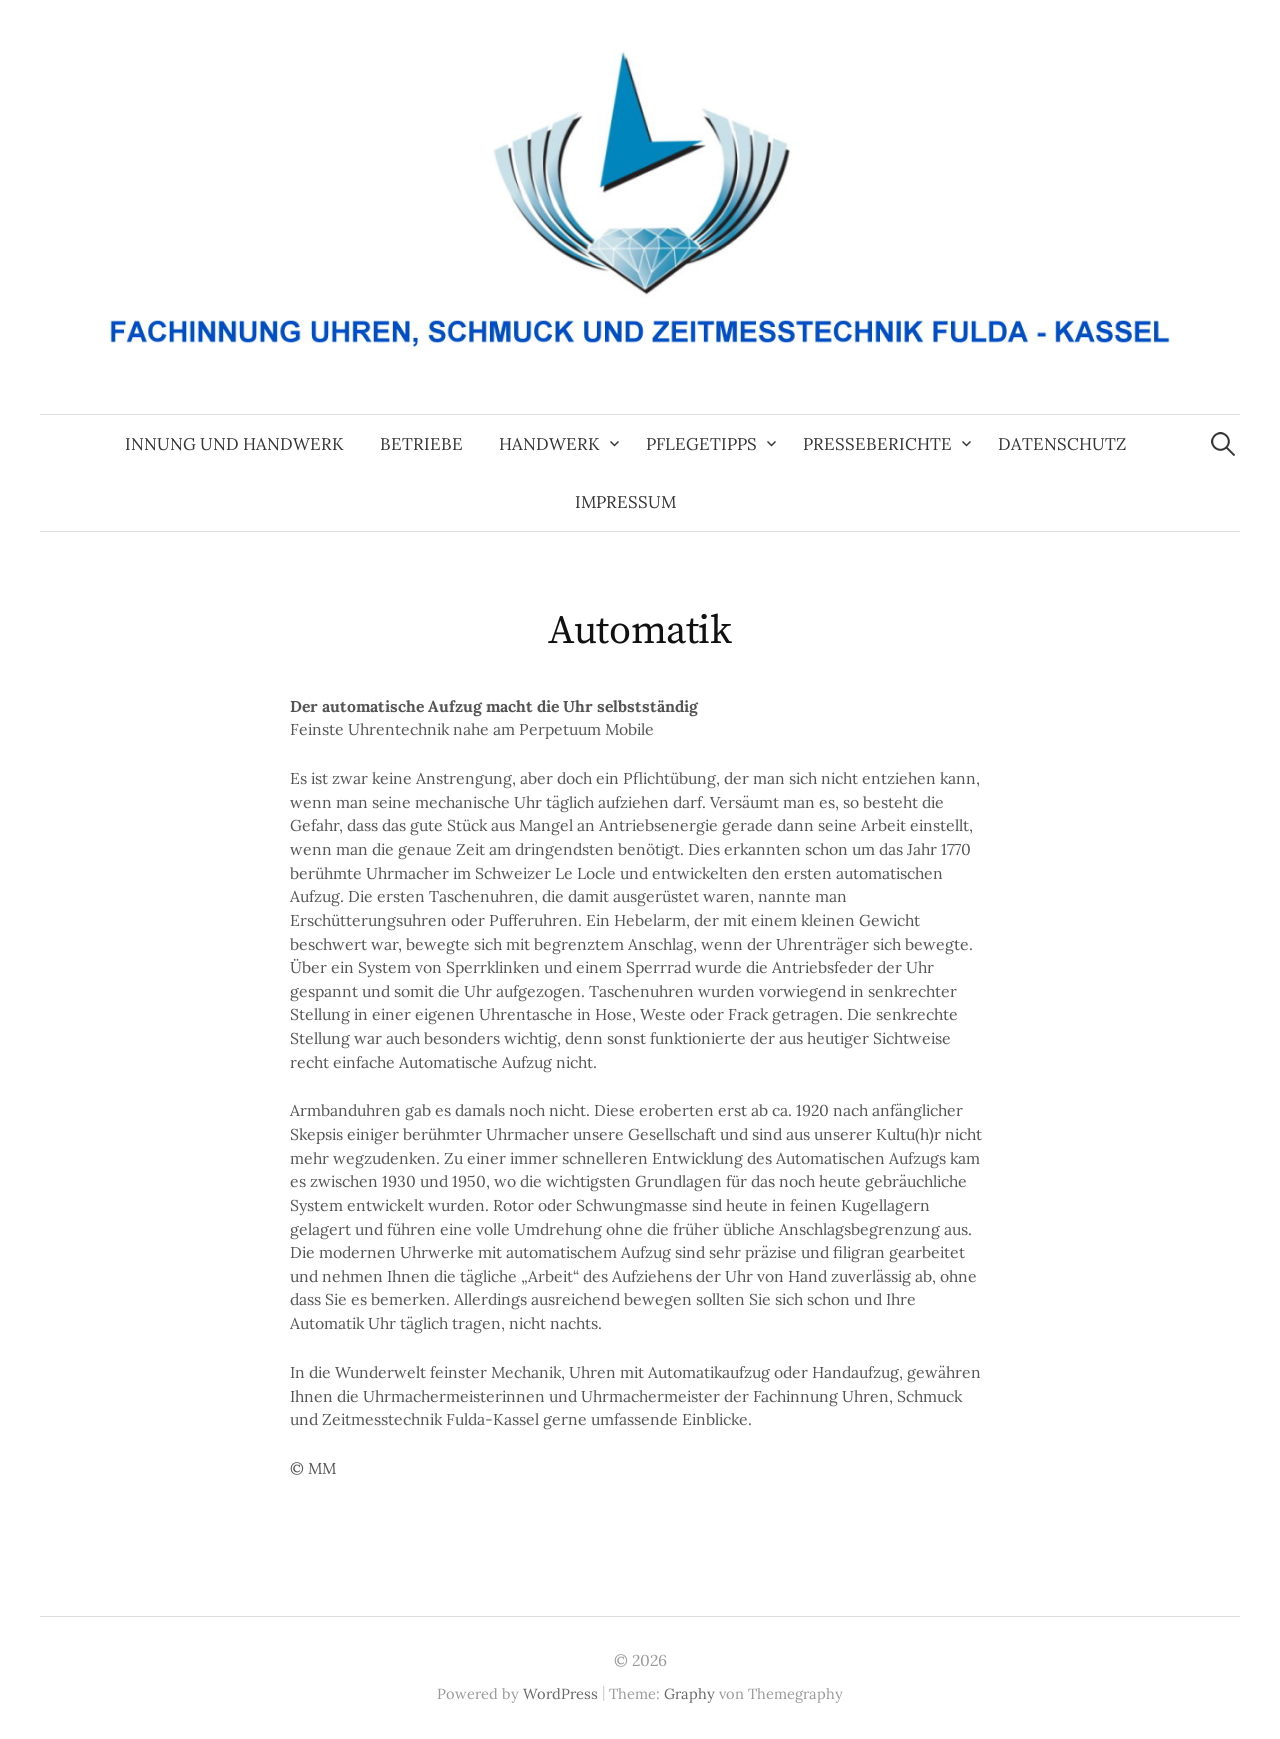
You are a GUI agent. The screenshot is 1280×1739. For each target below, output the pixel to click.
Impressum (625, 502)
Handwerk (549, 444)
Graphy (689, 1693)
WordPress (560, 1693)
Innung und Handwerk (234, 444)
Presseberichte (877, 444)
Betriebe (421, 444)
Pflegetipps (701, 444)
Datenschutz (1062, 444)
